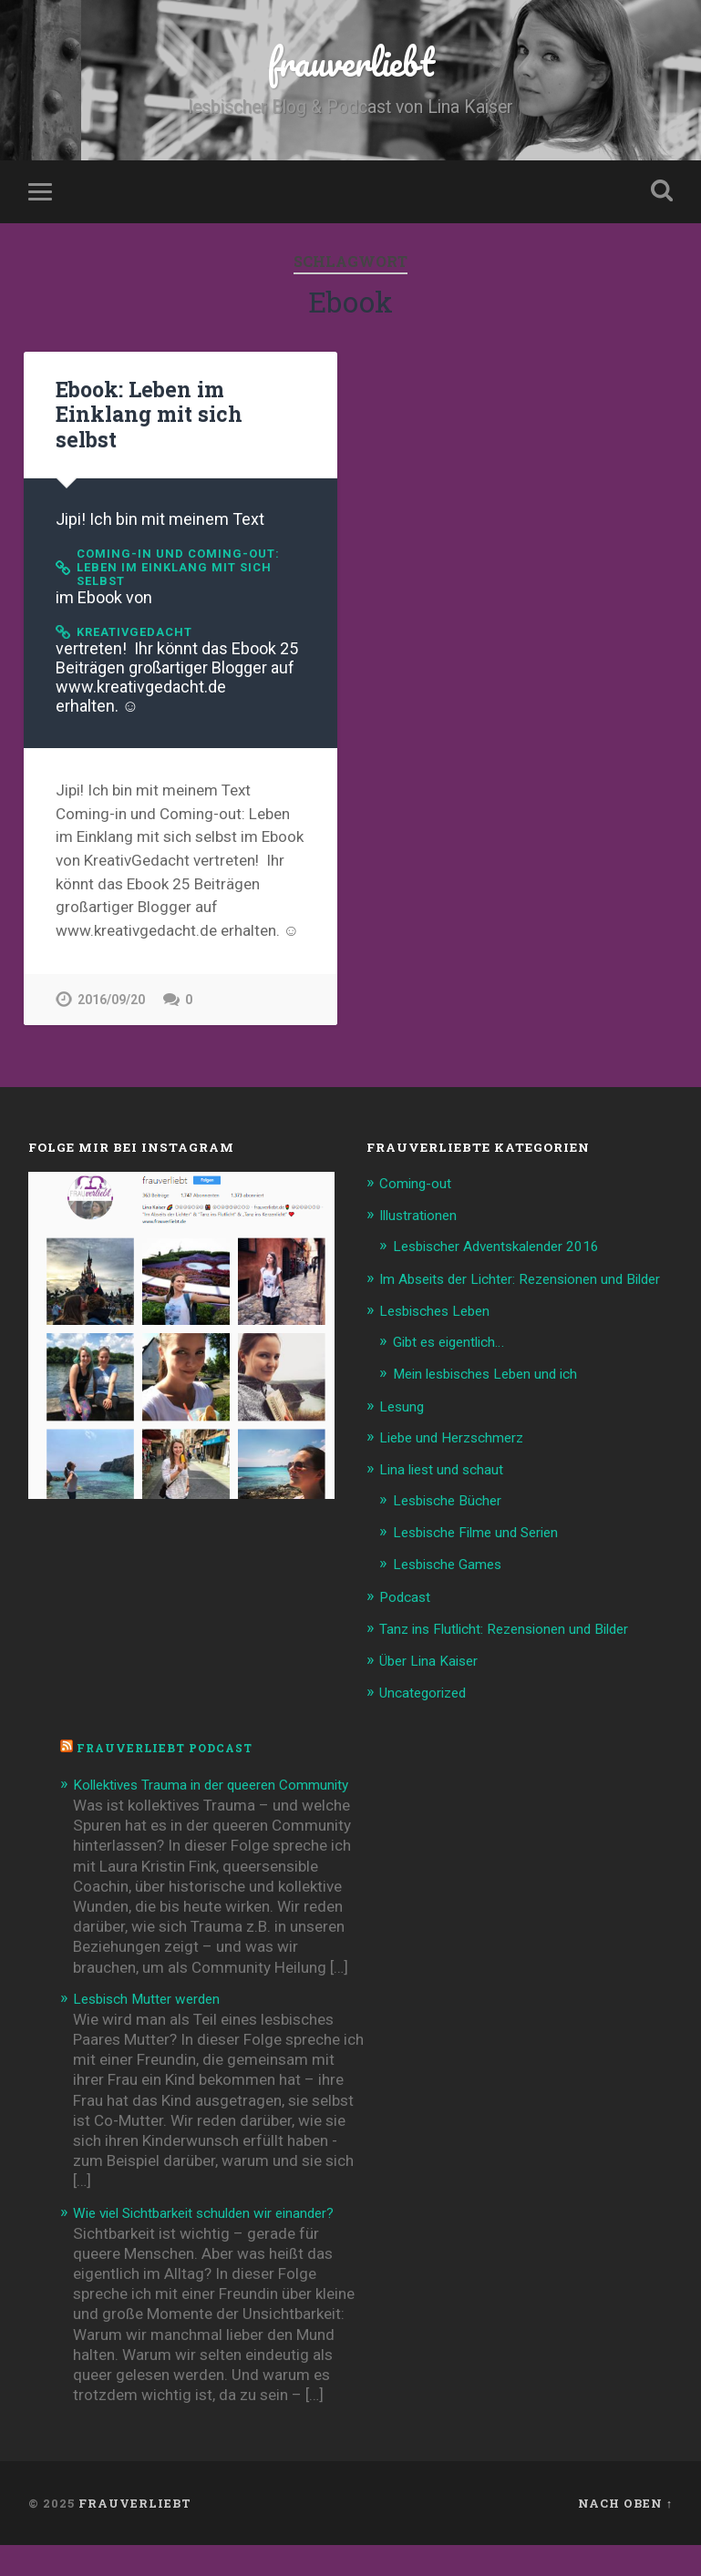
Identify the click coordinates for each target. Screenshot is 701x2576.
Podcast (408, 1595)
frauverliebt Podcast (171, 1745)
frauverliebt (350, 63)
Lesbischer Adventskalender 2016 (509, 1232)
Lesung (404, 1409)
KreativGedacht (141, 617)
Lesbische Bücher (453, 1502)
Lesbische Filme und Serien (486, 1533)
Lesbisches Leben (440, 1315)
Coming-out (420, 1170)
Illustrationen (424, 1202)
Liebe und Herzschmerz (460, 1440)
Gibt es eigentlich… (457, 1346)
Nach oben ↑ (625, 2538)
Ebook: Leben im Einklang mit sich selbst (179, 407)
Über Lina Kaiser (434, 1658)
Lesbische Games (454, 1564)
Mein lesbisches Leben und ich (496, 1377)
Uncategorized (429, 1689)
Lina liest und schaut (449, 1471)
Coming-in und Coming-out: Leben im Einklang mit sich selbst (186, 549)
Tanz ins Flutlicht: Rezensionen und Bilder (520, 1627)
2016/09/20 (111, 986)
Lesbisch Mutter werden (155, 2015)
